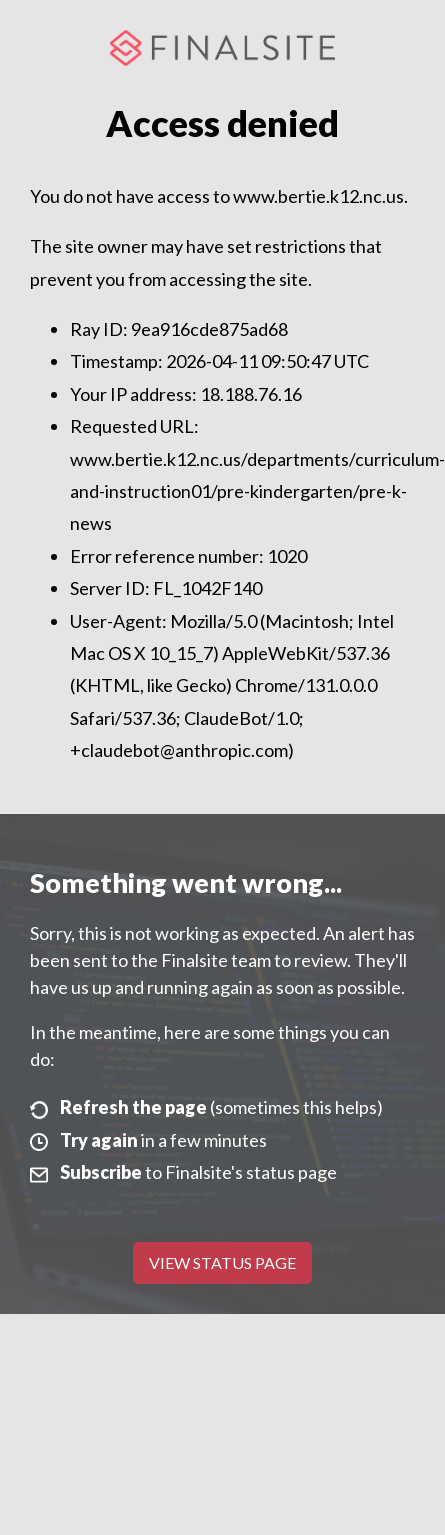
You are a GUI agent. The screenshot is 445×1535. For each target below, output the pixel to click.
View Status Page (222, 1262)
